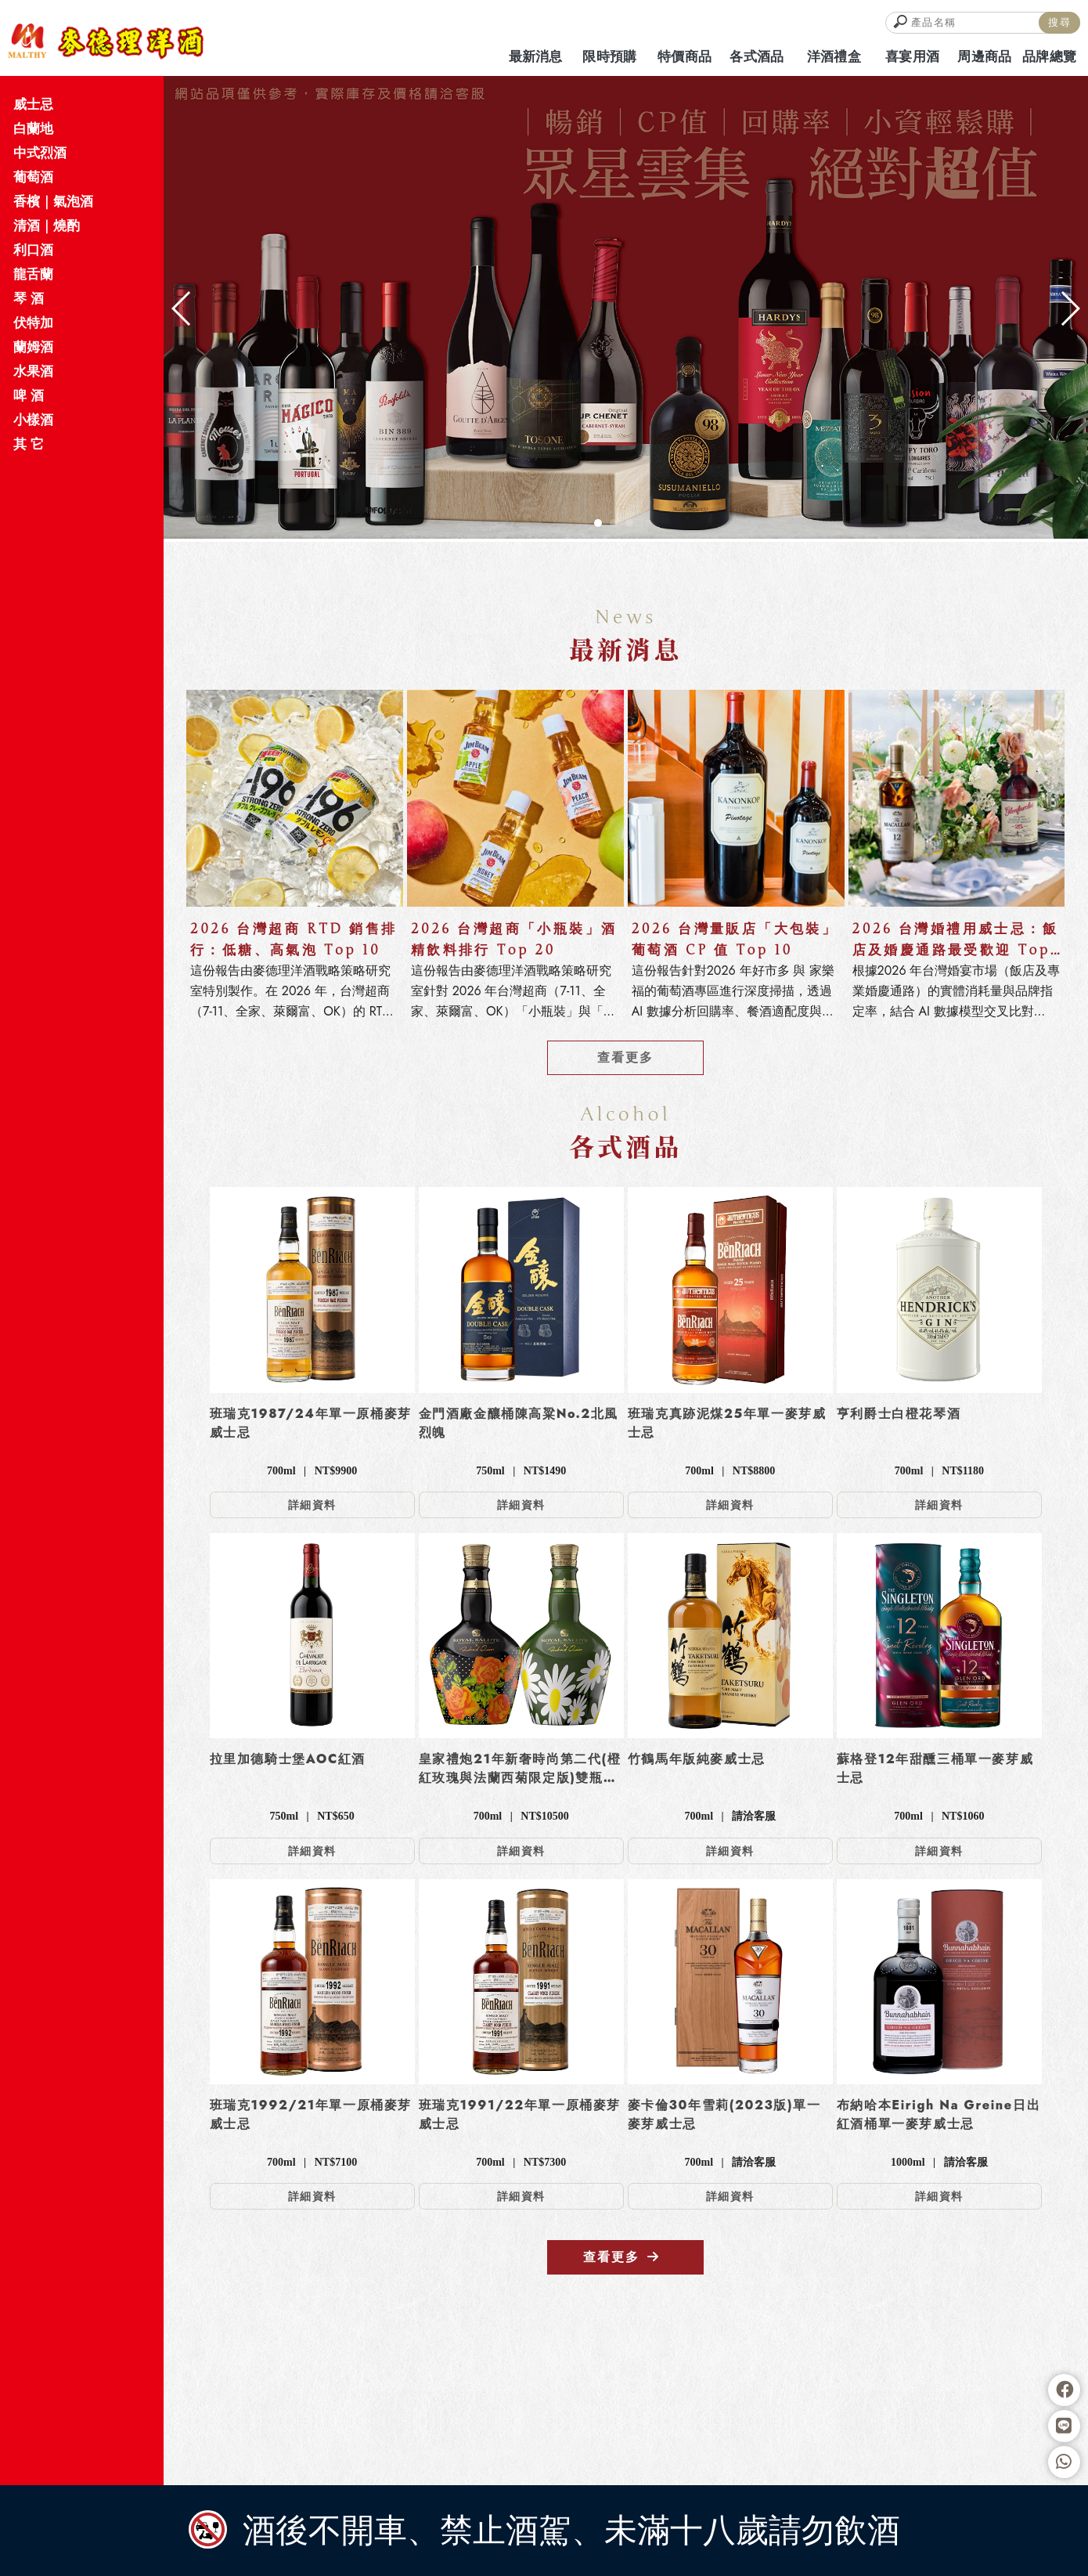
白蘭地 (33, 128)
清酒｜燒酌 (46, 225)
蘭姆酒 (33, 346)
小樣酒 (33, 419)
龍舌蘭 (33, 274)
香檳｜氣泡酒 (53, 201)
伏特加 (33, 322)
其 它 (28, 444)
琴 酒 (28, 298)
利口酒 (33, 249)
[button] (598, 523)
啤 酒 (28, 395)
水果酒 (33, 371)
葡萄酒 (33, 177)
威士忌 (33, 104)
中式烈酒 (40, 152)
